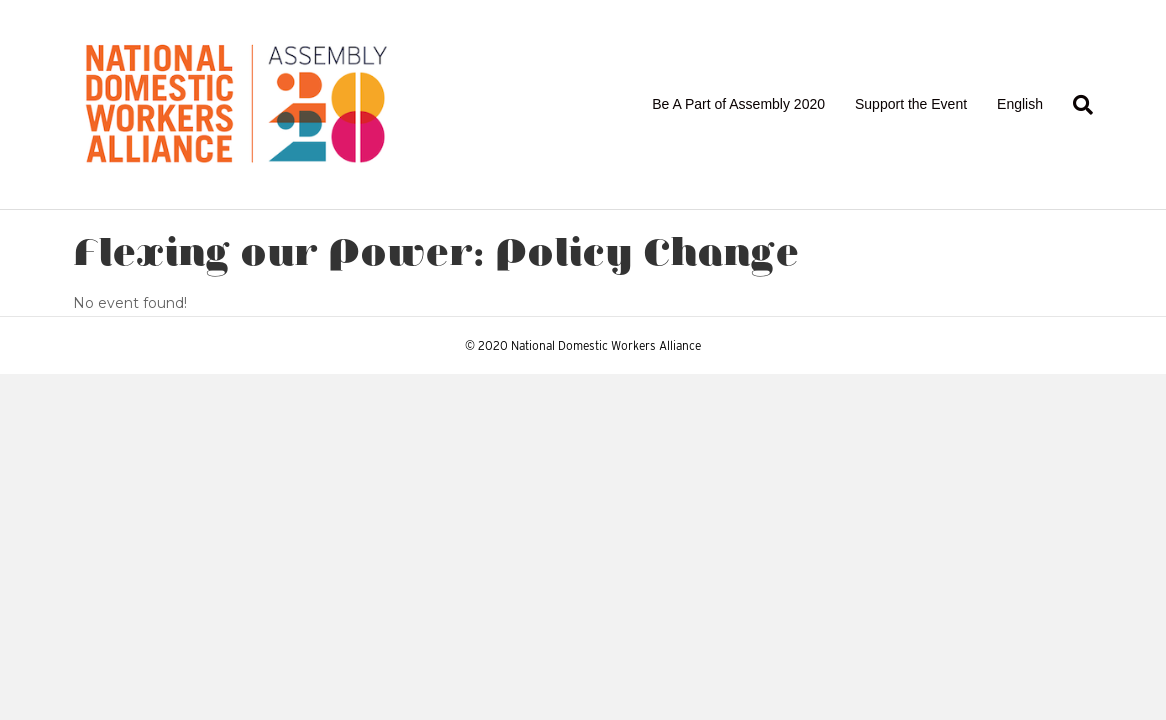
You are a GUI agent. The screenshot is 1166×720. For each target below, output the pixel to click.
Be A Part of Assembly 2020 (738, 104)
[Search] (1075, 105)
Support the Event (911, 104)
